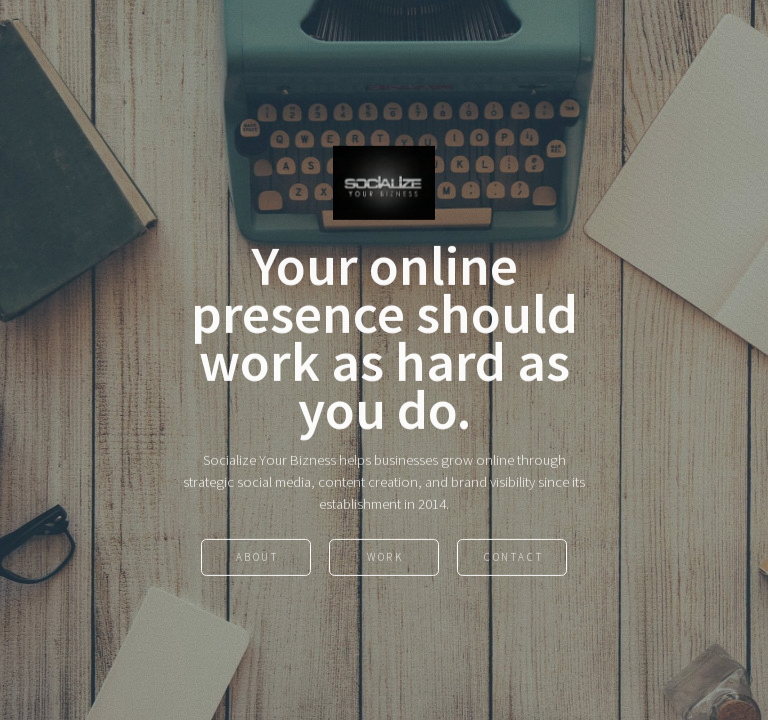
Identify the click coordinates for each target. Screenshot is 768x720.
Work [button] (385, 558)
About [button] (257, 558)
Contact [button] (513, 558)
